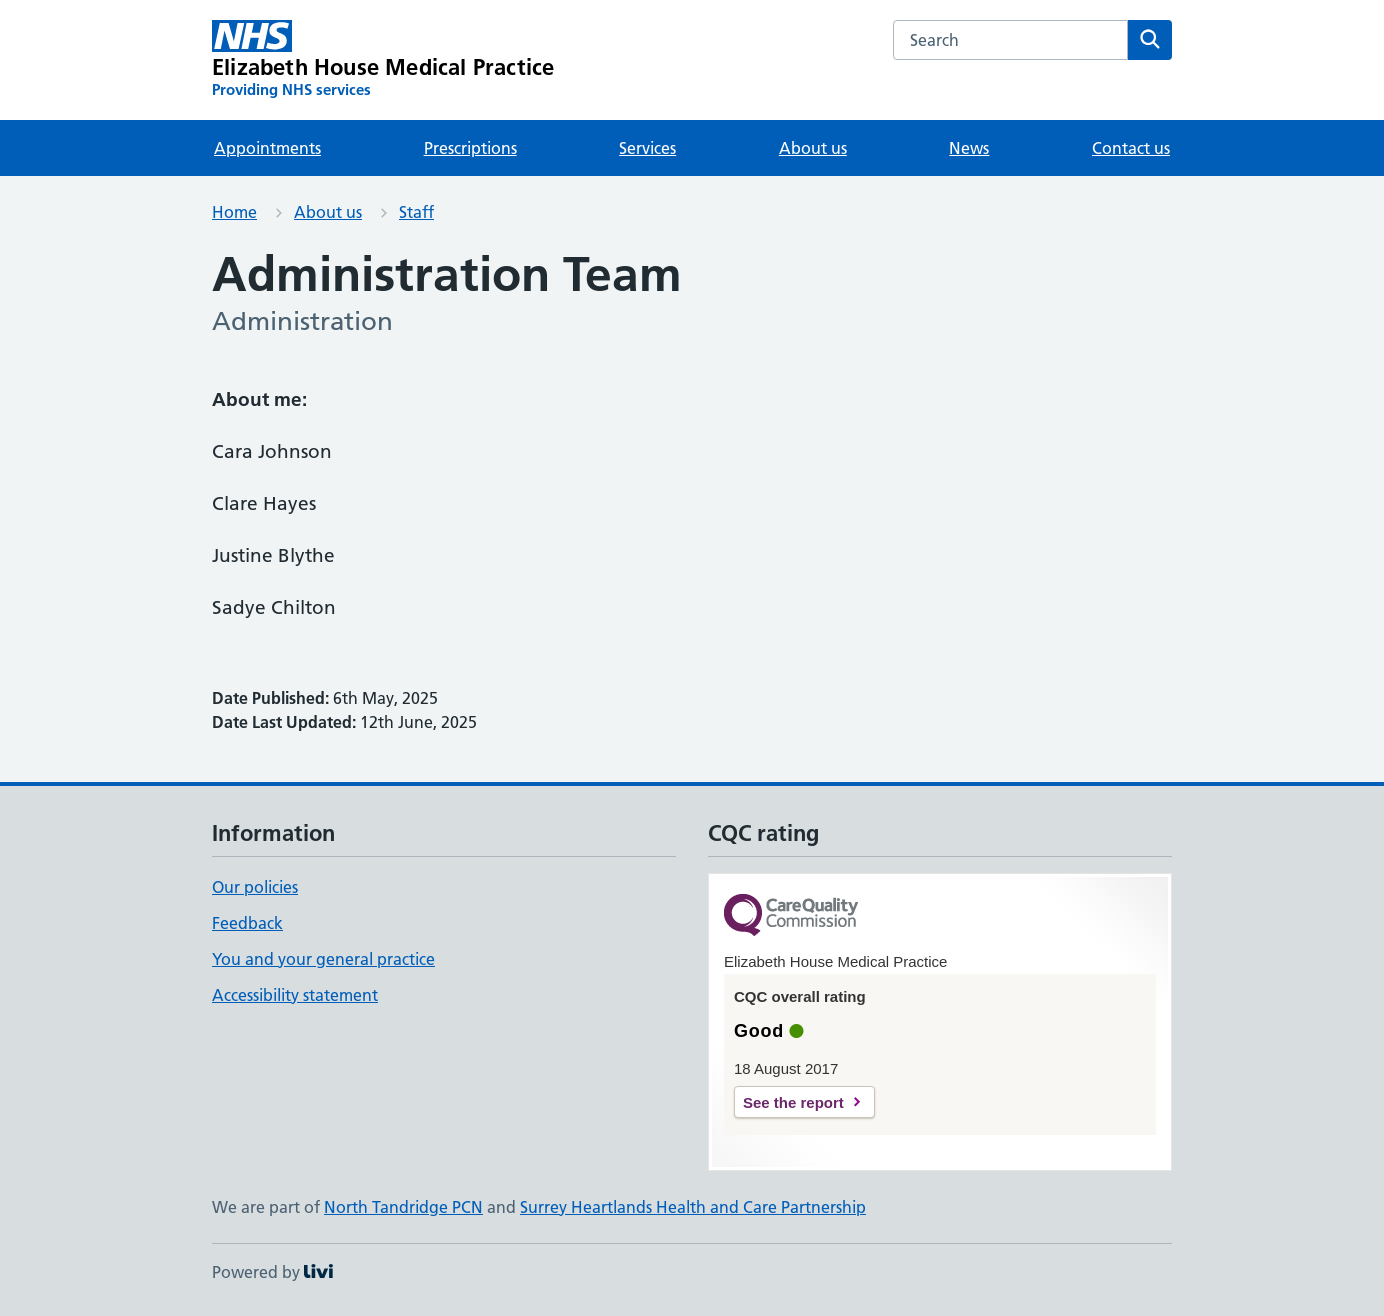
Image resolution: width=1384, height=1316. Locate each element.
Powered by (272, 1272)
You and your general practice (323, 959)
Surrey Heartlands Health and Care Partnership (693, 1207)
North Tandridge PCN (403, 1207)
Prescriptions (470, 148)
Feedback (247, 923)
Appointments (267, 148)
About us (813, 148)
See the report (793, 1102)
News (969, 148)
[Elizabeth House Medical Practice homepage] (383, 60)
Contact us (1131, 148)
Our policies (255, 887)
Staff (416, 212)
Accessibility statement (295, 995)
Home (234, 212)
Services (647, 148)
